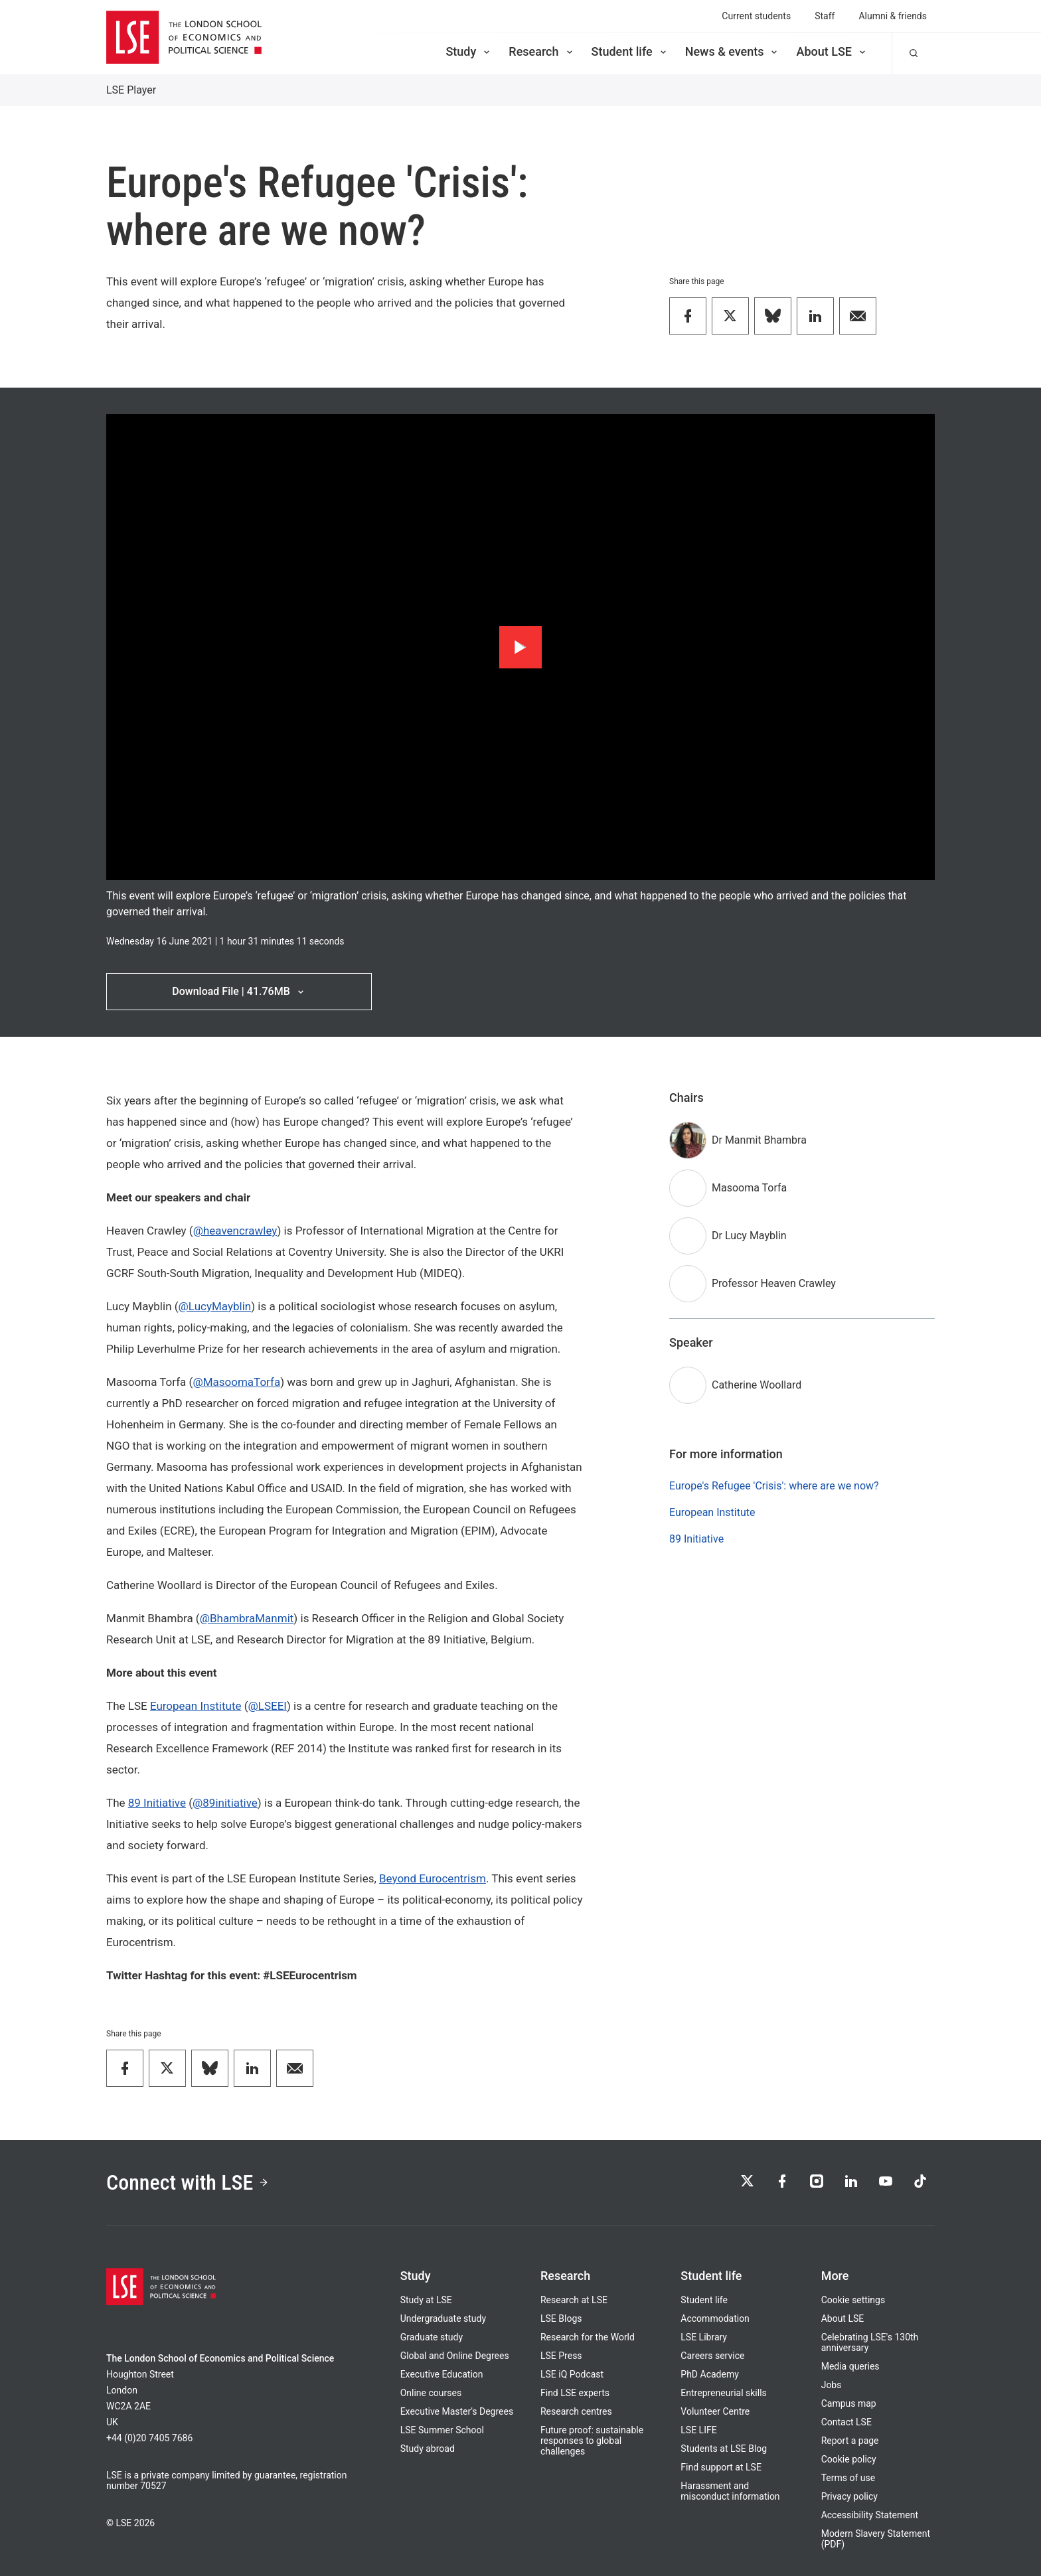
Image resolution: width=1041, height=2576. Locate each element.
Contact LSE (846, 2422)
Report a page (850, 2440)
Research (541, 51)
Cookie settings (853, 2300)
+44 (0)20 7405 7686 (149, 2438)
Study (468, 51)
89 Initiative (157, 1802)
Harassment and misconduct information (730, 2491)
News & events (732, 51)
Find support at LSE (721, 2467)
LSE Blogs (561, 2318)
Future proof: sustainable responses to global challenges (591, 2441)
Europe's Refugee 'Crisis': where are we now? (774, 1485)
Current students (756, 16)
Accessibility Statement (869, 2515)
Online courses (430, 2392)
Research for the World (587, 2337)
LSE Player (131, 90)
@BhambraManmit (247, 1618)
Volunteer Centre (715, 2411)
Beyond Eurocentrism (432, 1878)
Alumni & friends (892, 16)
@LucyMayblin (215, 1306)
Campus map (848, 2403)
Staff (825, 16)
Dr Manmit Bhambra (759, 1140)
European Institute (196, 1705)
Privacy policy (849, 2496)
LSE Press (561, 2355)
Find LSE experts (574, 2392)
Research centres (576, 2411)
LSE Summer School (442, 2430)
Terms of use (848, 2477)
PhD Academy (710, 2374)
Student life (630, 51)
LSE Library (704, 2337)
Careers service (712, 2355)
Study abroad (427, 2448)
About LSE (832, 51)
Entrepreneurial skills (723, 2392)
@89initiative (225, 1802)
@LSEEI (267, 1705)
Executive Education (441, 2374)
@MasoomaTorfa (236, 1382)
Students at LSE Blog (724, 2448)
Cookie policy (848, 2459)
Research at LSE (573, 2300)
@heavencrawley (235, 1230)
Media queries (850, 2366)
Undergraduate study (443, 2318)
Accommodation (715, 2318)
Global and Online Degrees (454, 2355)
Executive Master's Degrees (457, 2411)
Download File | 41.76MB (238, 991)
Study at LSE (426, 2300)
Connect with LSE (187, 2182)
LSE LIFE (698, 2430)
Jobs (831, 2385)
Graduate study (431, 2337)
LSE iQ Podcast (571, 2374)
